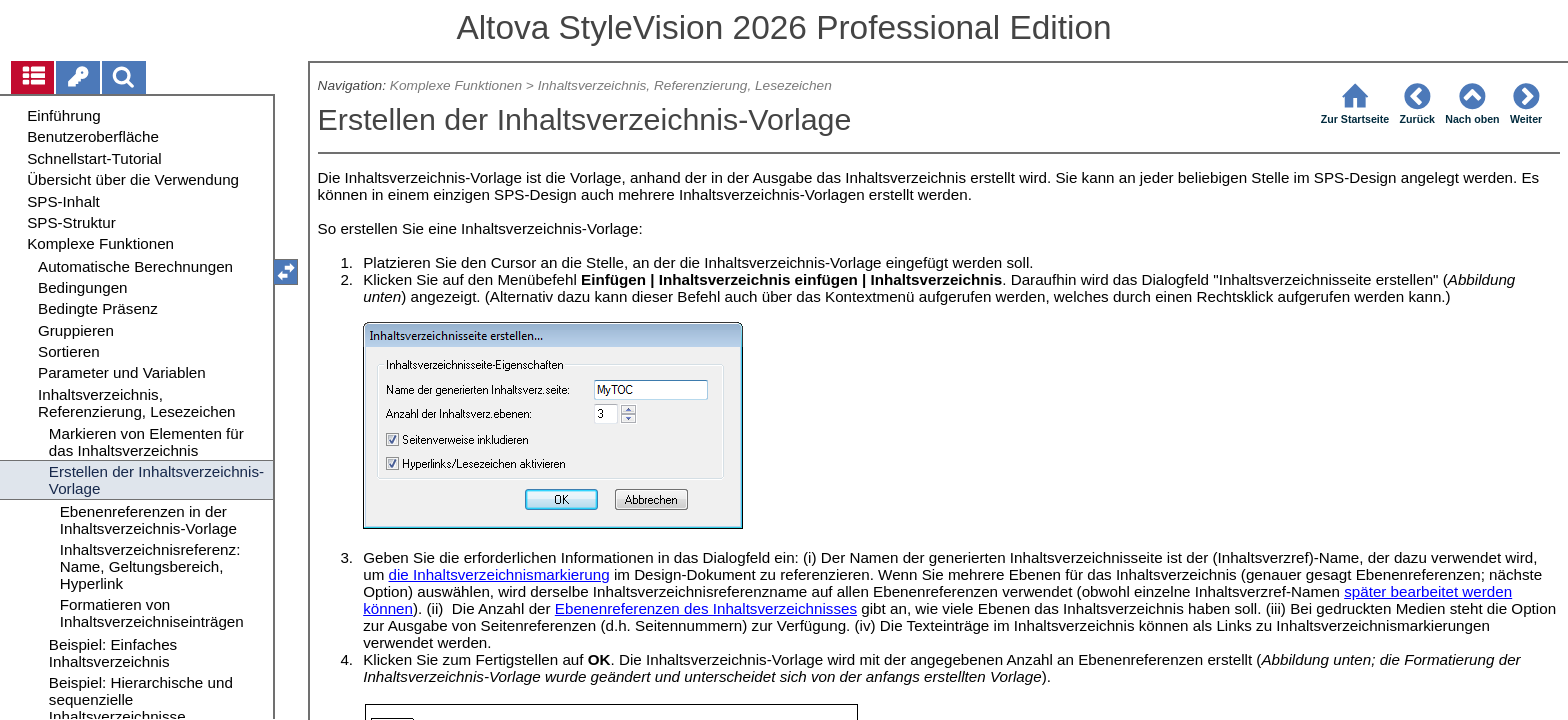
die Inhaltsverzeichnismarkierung (499, 574)
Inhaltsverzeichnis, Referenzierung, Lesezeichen (685, 85)
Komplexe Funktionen (456, 85)
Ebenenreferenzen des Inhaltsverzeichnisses (706, 608)
